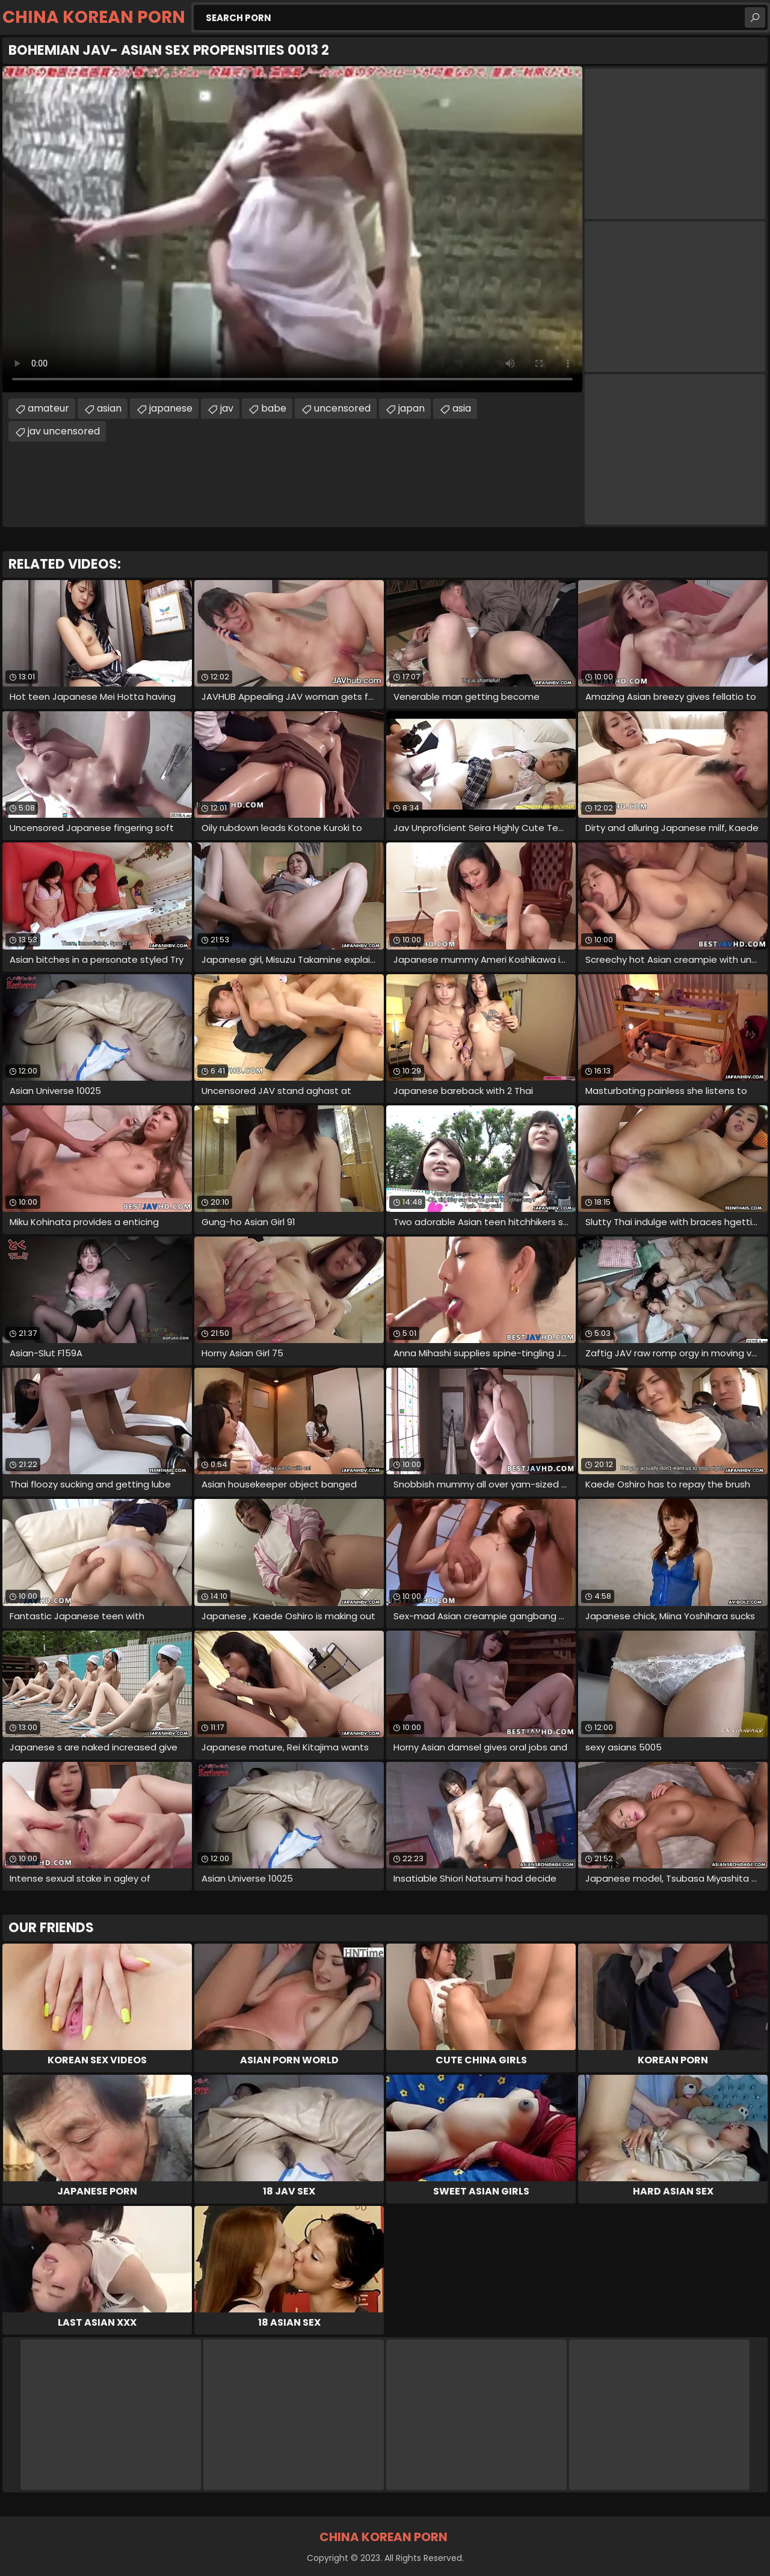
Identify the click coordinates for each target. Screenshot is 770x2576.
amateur (48, 408)
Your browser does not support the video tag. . (292, 229)
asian (109, 408)
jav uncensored (64, 431)
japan (411, 408)
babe (273, 408)
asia (461, 408)
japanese (170, 408)
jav (226, 408)
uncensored (342, 408)
